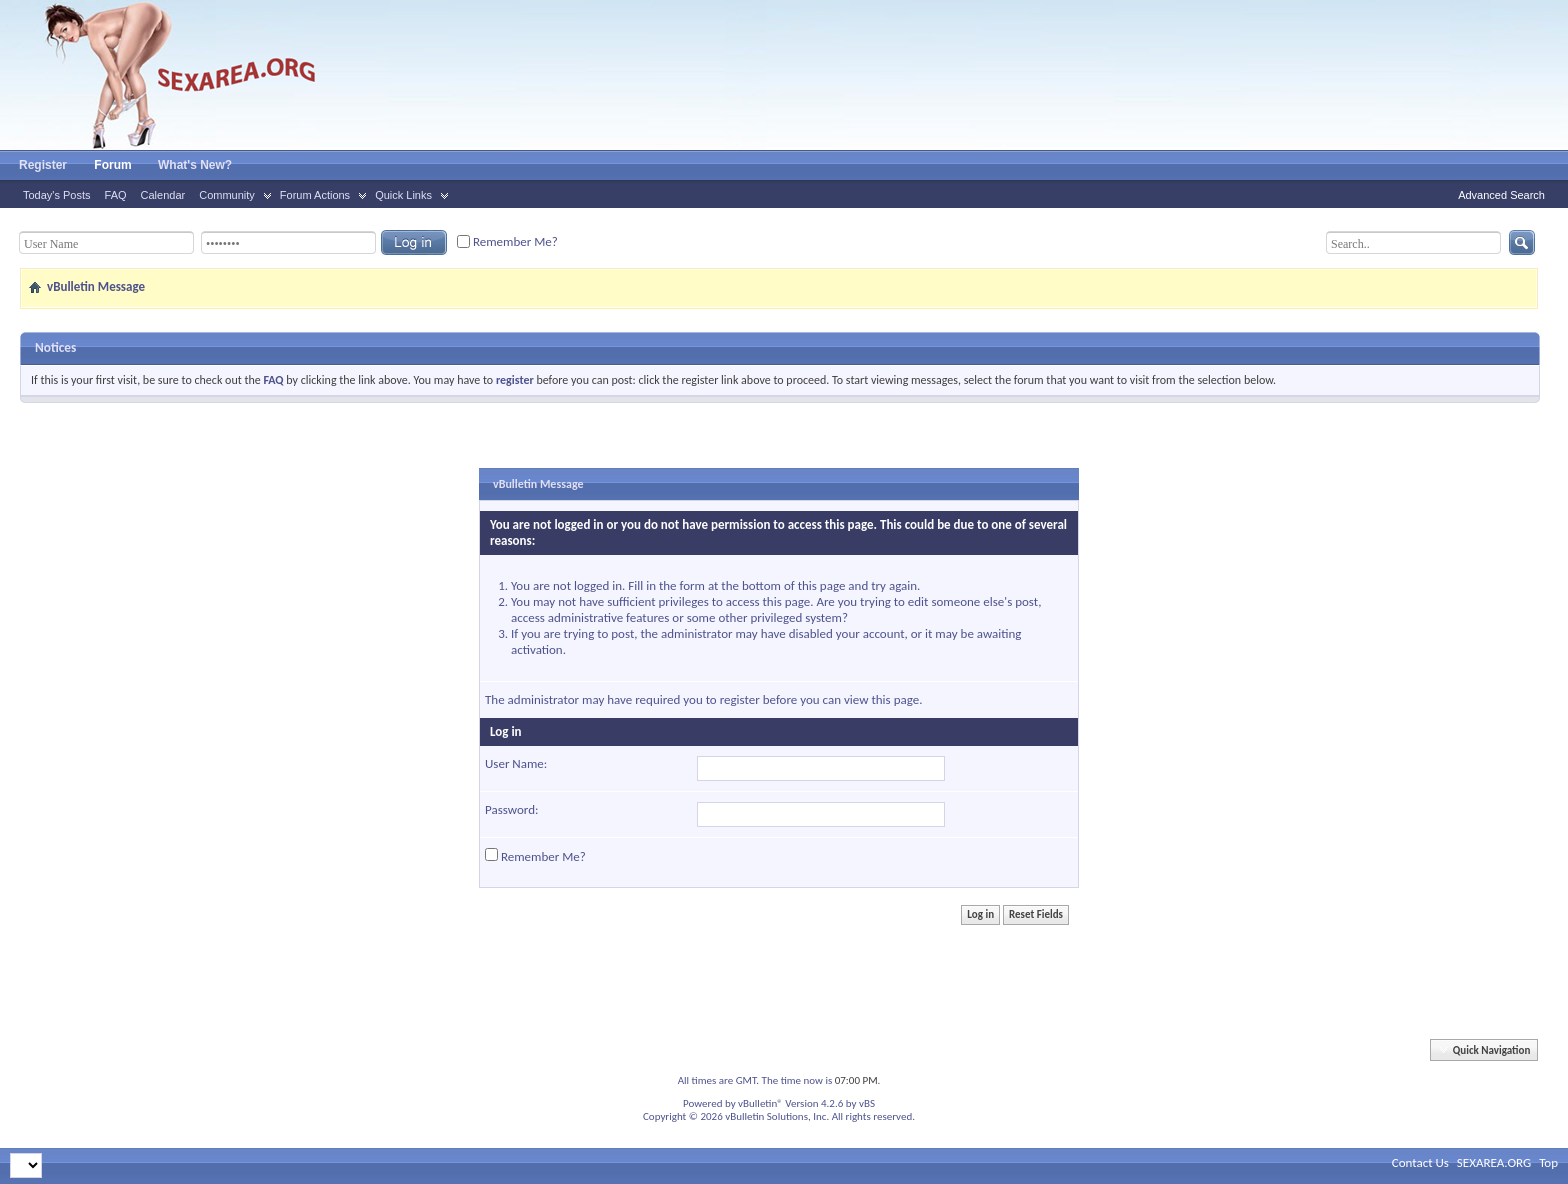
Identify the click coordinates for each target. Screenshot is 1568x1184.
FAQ (116, 195)
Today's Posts (57, 195)
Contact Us (1420, 1162)
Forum (112, 165)
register (740, 699)
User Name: (516, 763)
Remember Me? (507, 241)
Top (1548, 1162)
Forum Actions (315, 195)
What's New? (195, 165)
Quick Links (403, 195)
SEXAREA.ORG (1494, 1162)
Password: (511, 809)
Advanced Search (1501, 195)
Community (227, 195)
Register (43, 165)
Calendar (163, 195)
